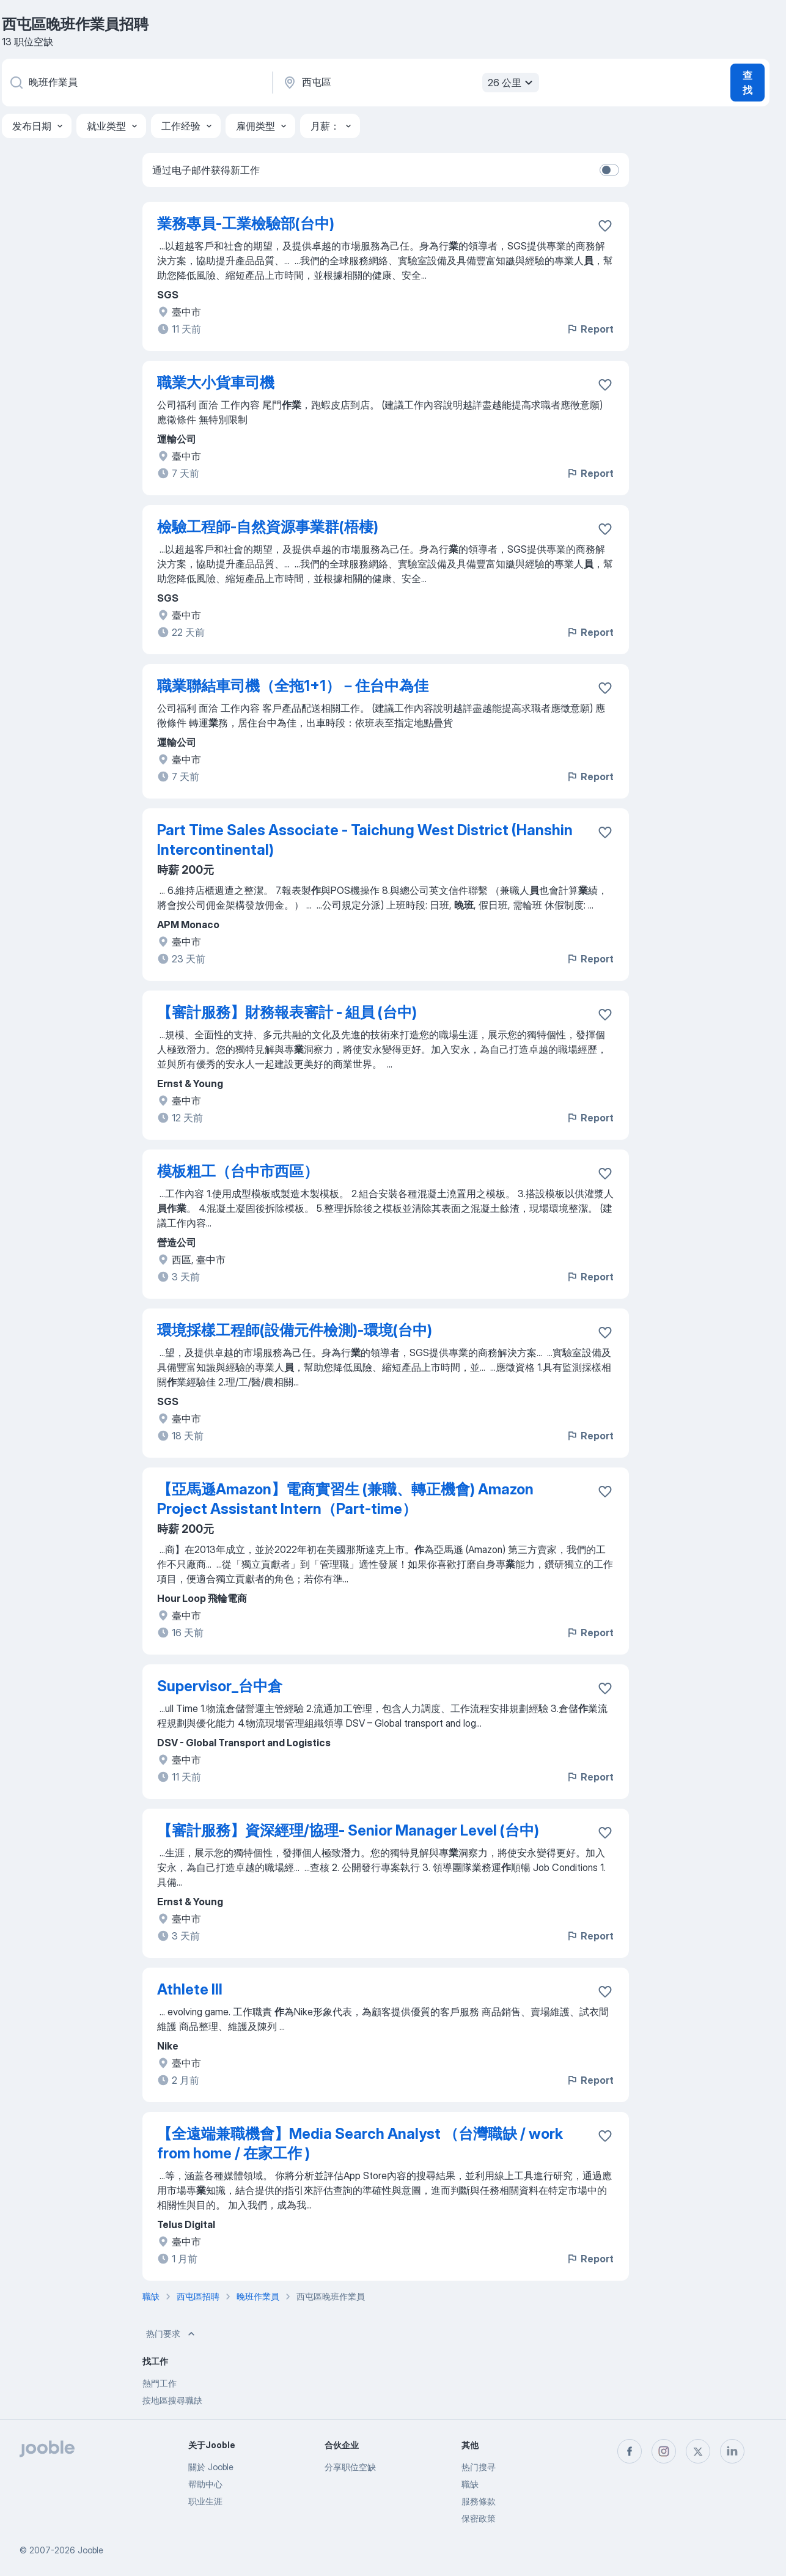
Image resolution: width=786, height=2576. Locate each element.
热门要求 (171, 2334)
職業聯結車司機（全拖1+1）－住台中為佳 (292, 686)
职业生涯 (205, 2501)
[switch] (609, 170)
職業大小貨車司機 (215, 382)
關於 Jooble (210, 2467)
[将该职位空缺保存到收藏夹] (605, 225)
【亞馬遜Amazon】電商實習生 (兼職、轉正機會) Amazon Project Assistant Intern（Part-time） (345, 1499)
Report (590, 329)
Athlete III (189, 1989)
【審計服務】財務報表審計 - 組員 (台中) (287, 1012)
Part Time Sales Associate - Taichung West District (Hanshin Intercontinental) (365, 839)
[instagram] (664, 2451)
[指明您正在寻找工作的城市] (409, 82)
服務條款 (478, 2501)
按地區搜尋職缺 (172, 2400)
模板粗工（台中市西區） (237, 1171)
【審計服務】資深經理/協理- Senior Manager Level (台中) (348, 1830)
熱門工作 (159, 2383)
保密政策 (478, 2518)
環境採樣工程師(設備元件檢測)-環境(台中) (294, 1330)
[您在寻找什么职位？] (136, 82)
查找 (747, 82)
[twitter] (698, 2451)
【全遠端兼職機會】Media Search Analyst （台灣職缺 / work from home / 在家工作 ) (360, 2143)
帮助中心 (205, 2484)
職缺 (470, 2484)
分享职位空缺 (350, 2467)
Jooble (90, 2550)
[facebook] (629, 2451)
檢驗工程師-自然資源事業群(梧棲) (267, 527)
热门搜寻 (478, 2467)
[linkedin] (732, 2451)
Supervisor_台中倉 (219, 1686)
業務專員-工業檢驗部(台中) (245, 223)
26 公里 (512, 82)
